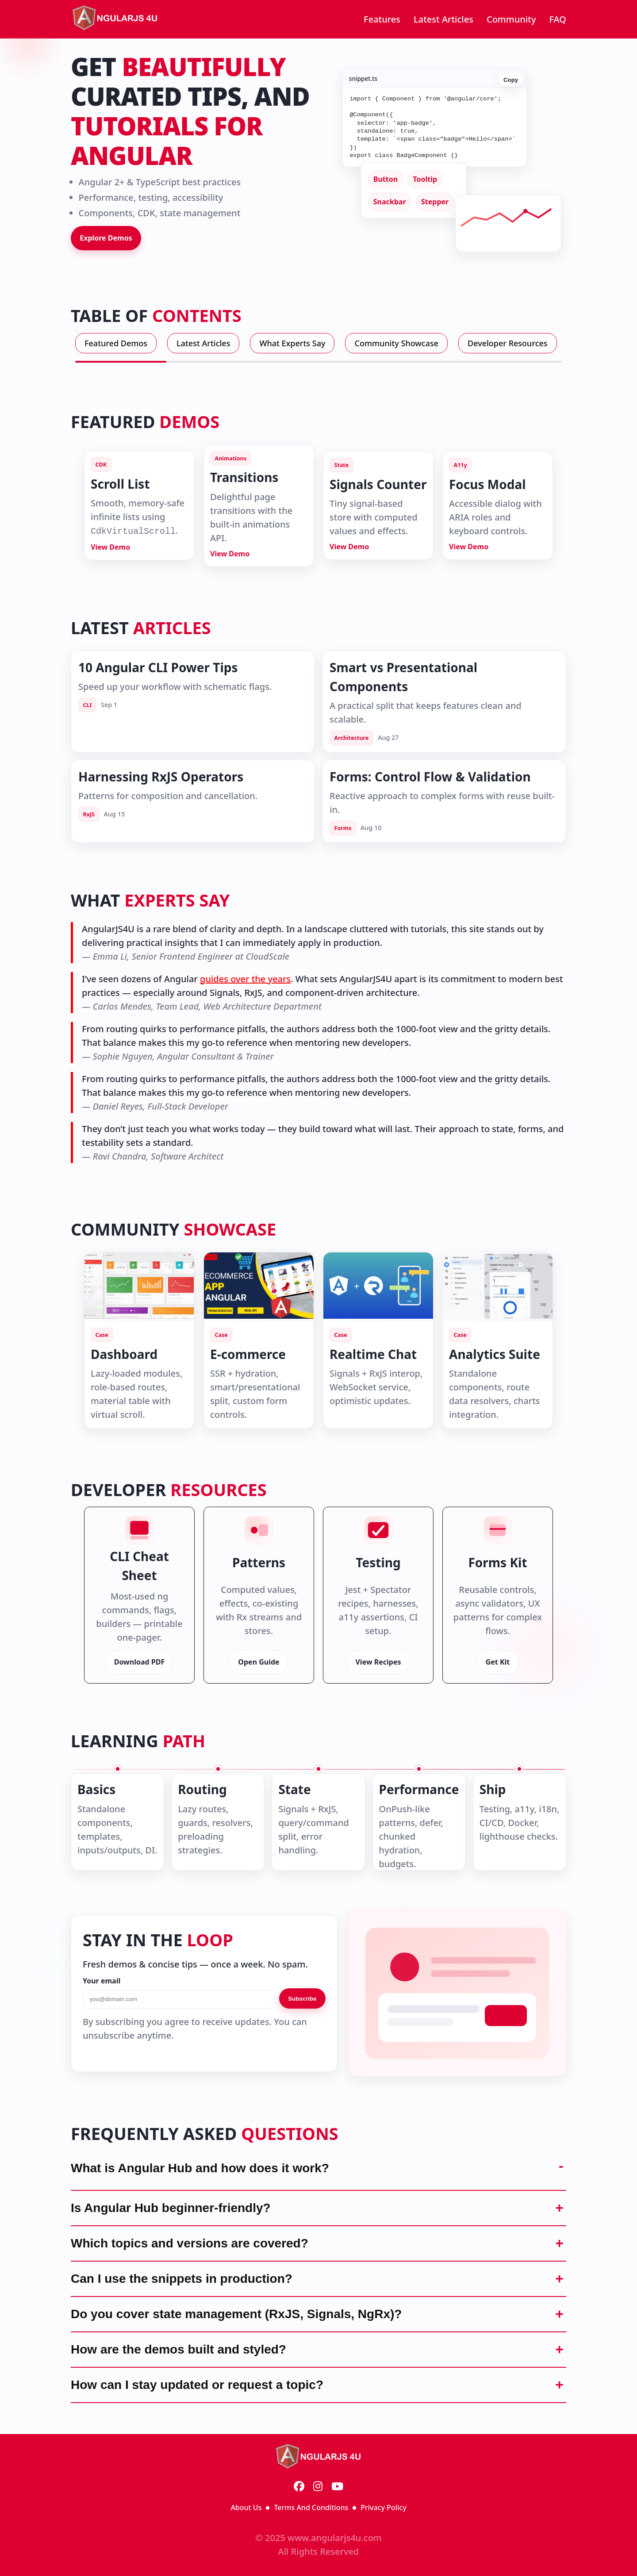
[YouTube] (337, 2487)
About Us (245, 2507)
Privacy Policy (383, 2507)
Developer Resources (508, 343)
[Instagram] (317, 2487)
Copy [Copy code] (510, 78)
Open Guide (258, 1662)
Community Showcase (396, 343)
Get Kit (498, 1662)
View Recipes (378, 1662)
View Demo (110, 546)
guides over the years (245, 979)
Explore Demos (106, 238)
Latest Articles (443, 19)
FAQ (557, 19)
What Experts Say (292, 343)
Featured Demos (115, 343)
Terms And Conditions (311, 2507)
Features (382, 19)
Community (511, 19)
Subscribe (302, 1998)
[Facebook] (299, 2487)
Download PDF (139, 1662)
